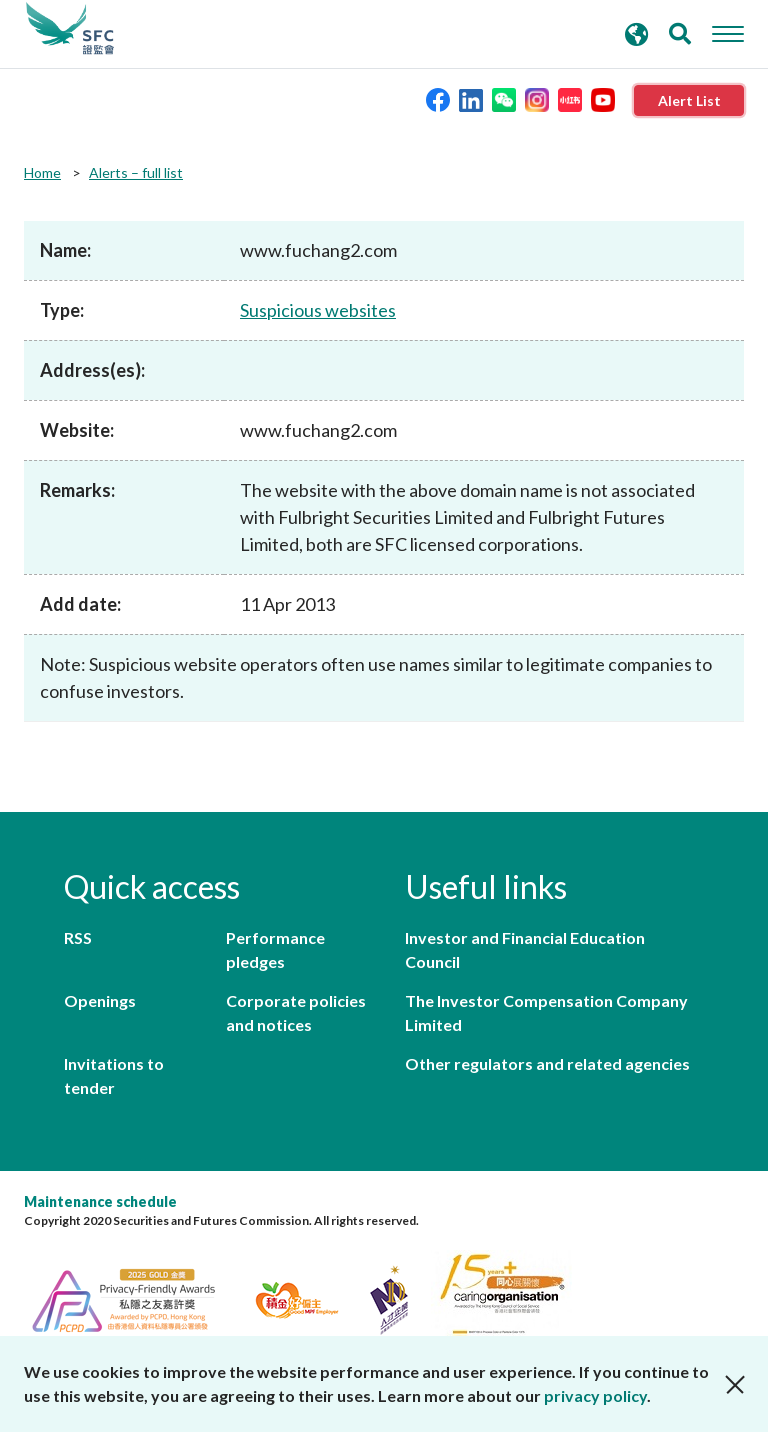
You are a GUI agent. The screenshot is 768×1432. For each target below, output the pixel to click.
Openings (100, 1000)
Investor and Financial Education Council (525, 949)
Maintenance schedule (100, 1201)
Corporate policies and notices (296, 1012)
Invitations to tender (114, 1075)
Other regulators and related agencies (547, 1063)
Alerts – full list (136, 172)
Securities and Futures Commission (70, 29)
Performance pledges (275, 949)
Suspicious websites (318, 310)
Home (42, 172)
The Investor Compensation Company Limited (546, 1012)
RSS (78, 937)
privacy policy (595, 1395)
